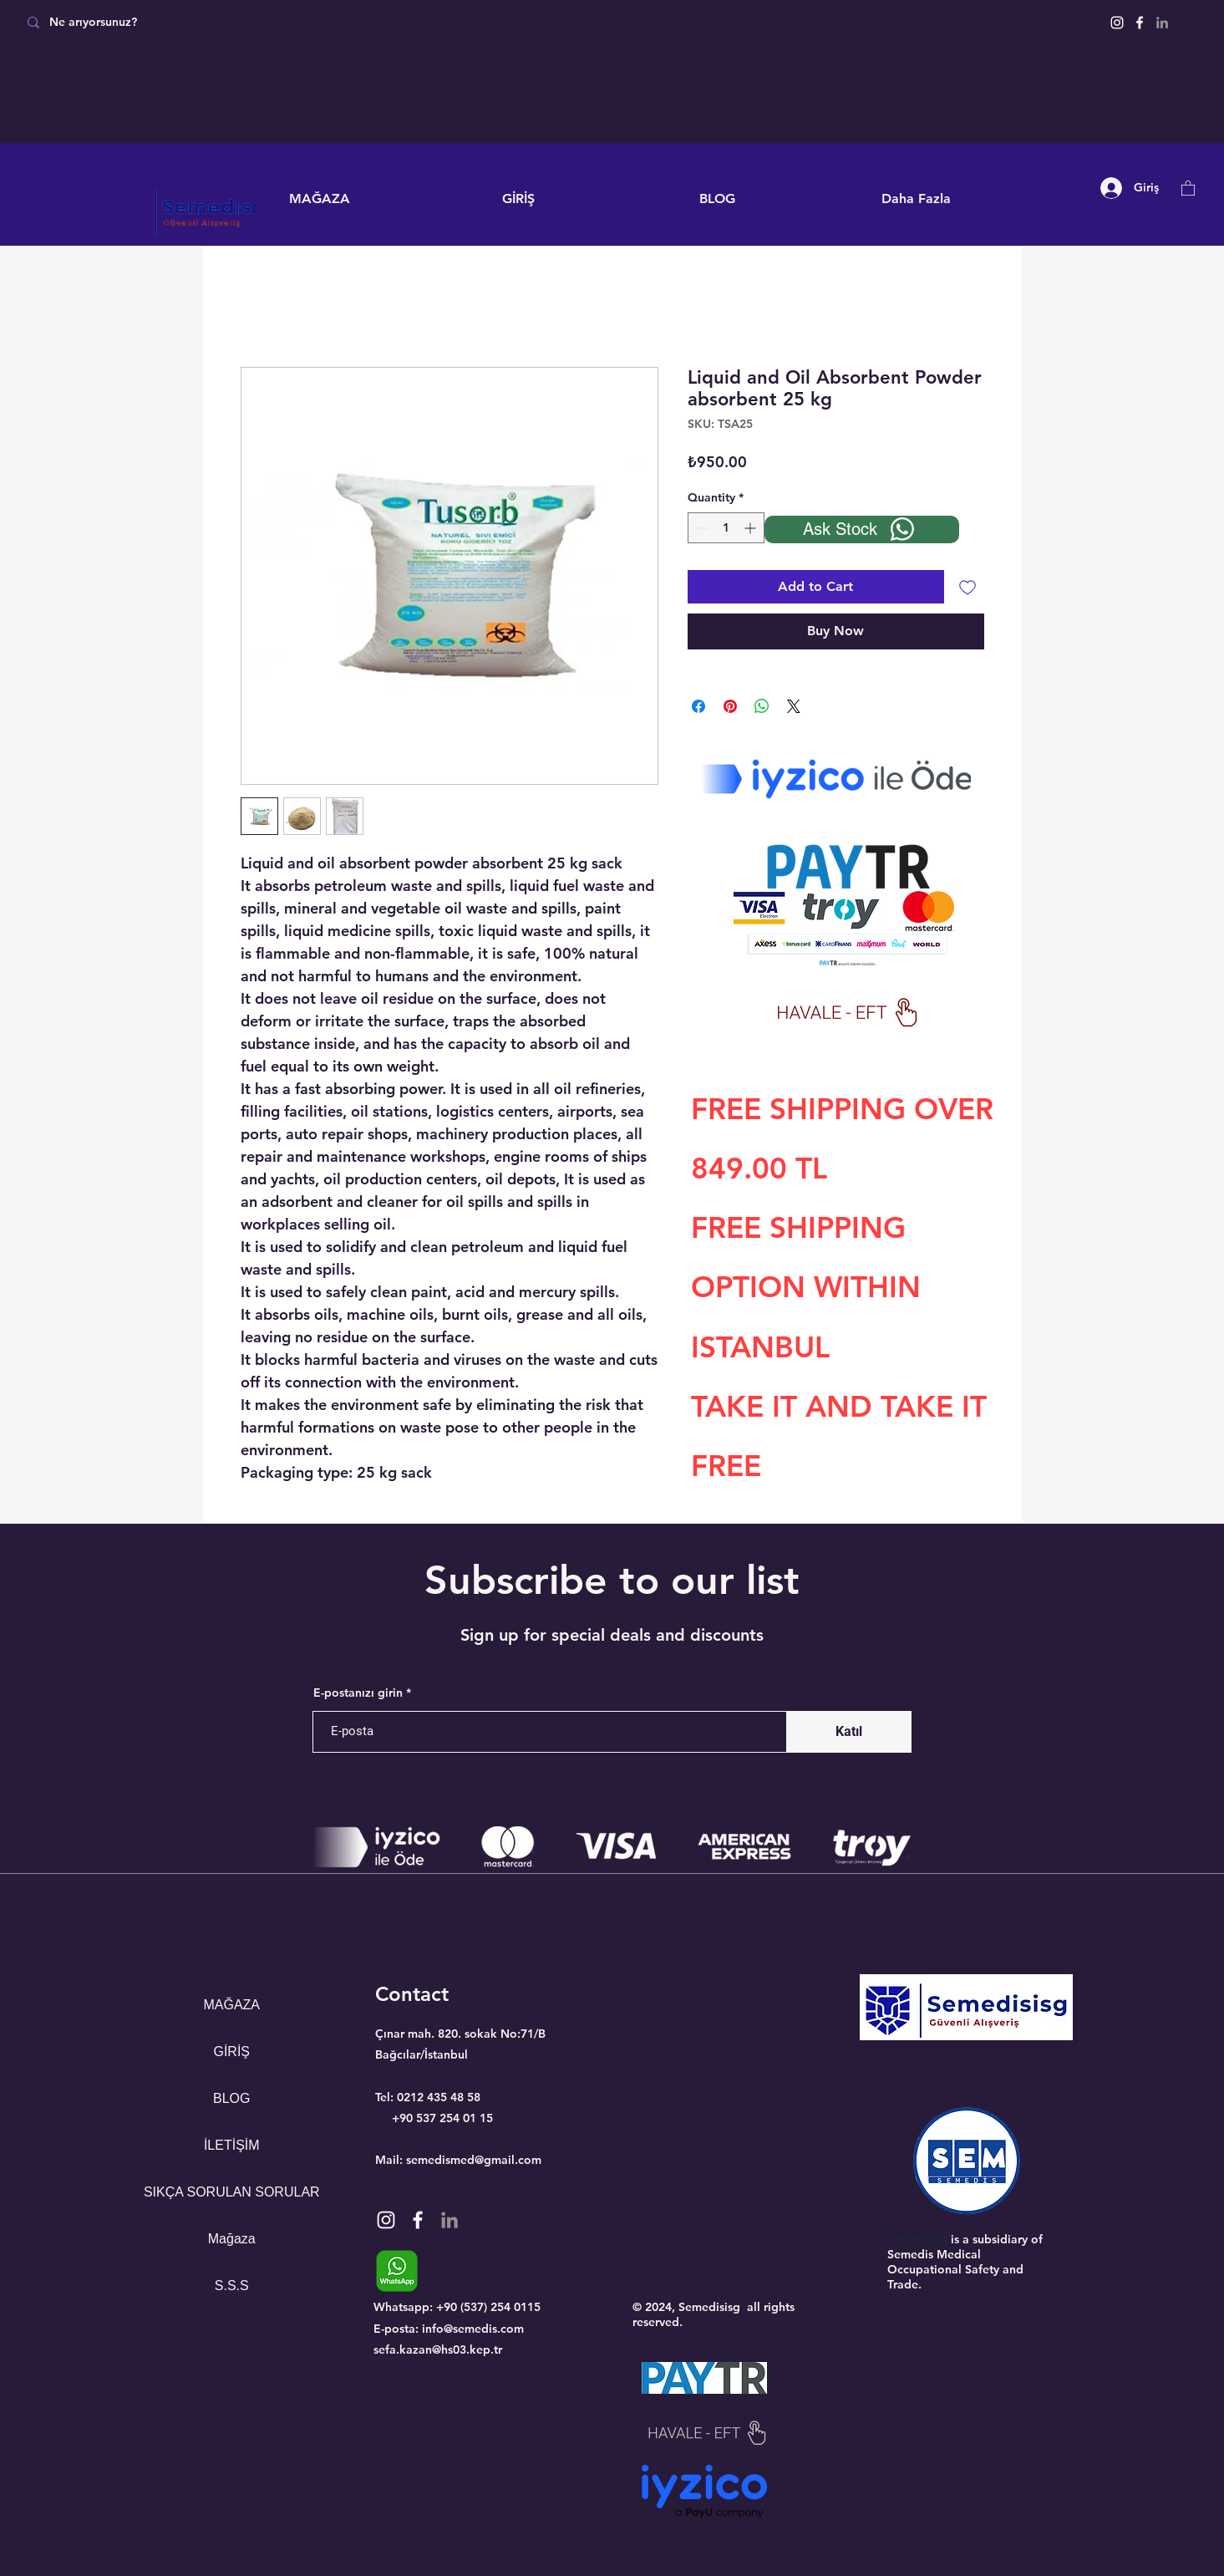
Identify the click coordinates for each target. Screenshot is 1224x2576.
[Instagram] (1117, 22)
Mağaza (232, 2239)
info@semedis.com (473, 2328)
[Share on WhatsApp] (762, 706)
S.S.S (232, 2285)
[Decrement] (700, 527)
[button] (1188, 188)
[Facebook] (1139, 22)
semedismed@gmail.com (473, 2159)
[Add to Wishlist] (967, 586)
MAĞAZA (231, 2005)
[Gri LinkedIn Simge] (1162, 22)
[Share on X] (794, 706)
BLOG (231, 2098)
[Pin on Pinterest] (730, 706)
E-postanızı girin (358, 1692)
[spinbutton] (726, 527)
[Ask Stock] (861, 529)
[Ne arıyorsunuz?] (135, 22)
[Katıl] (849, 1732)
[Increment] (751, 527)
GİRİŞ (231, 2051)
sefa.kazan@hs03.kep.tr (437, 2349)
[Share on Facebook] (698, 706)
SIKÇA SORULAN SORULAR (232, 2192)
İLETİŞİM (232, 2145)
